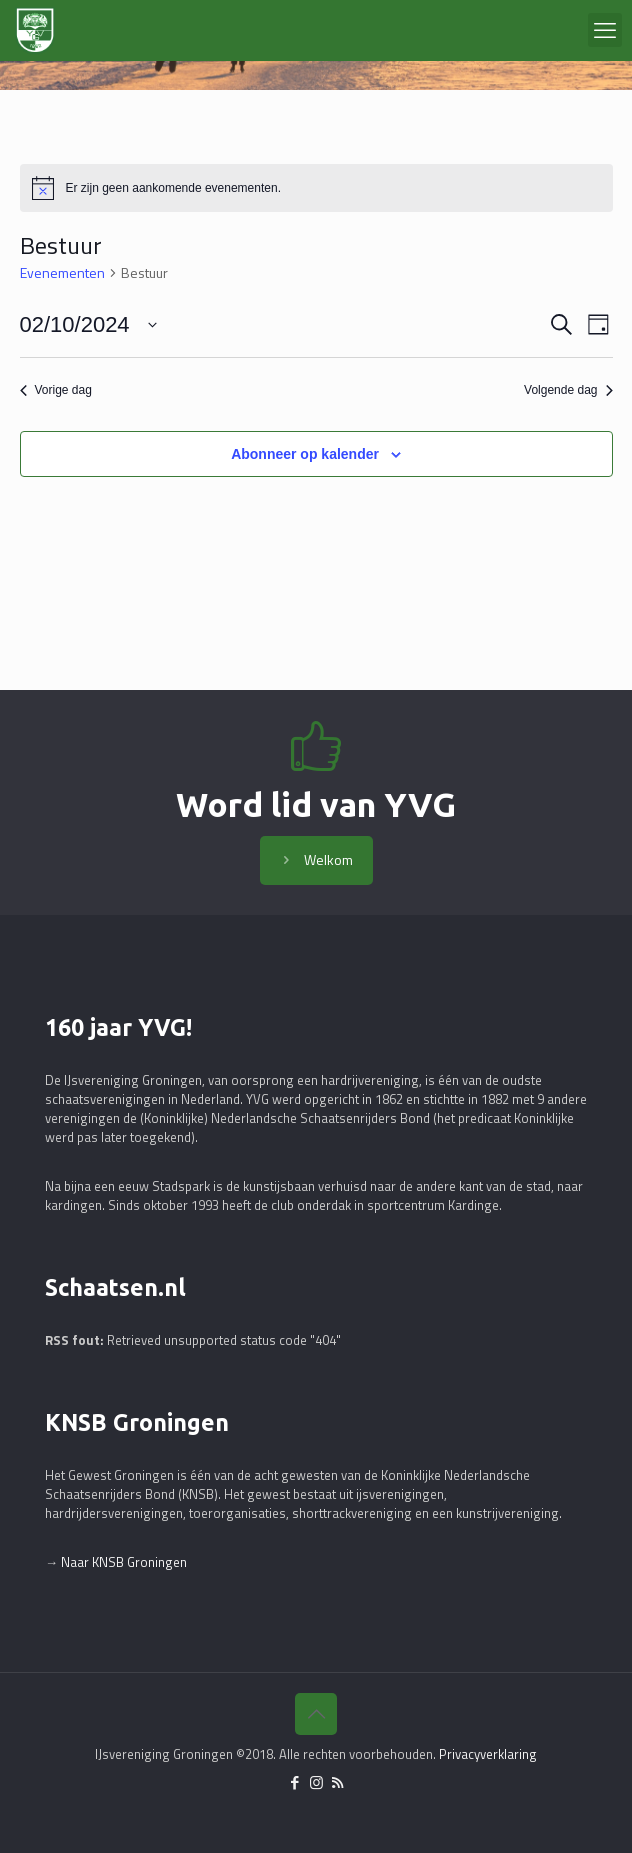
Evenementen (62, 273)
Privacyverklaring (488, 1754)
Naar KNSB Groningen (124, 1562)
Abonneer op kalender (305, 454)
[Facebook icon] (295, 1782)
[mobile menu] (605, 30)
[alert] (316, 188)
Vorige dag (56, 390)
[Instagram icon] (316, 1782)
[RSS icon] (337, 1782)
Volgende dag (568, 390)
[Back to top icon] (316, 1714)
